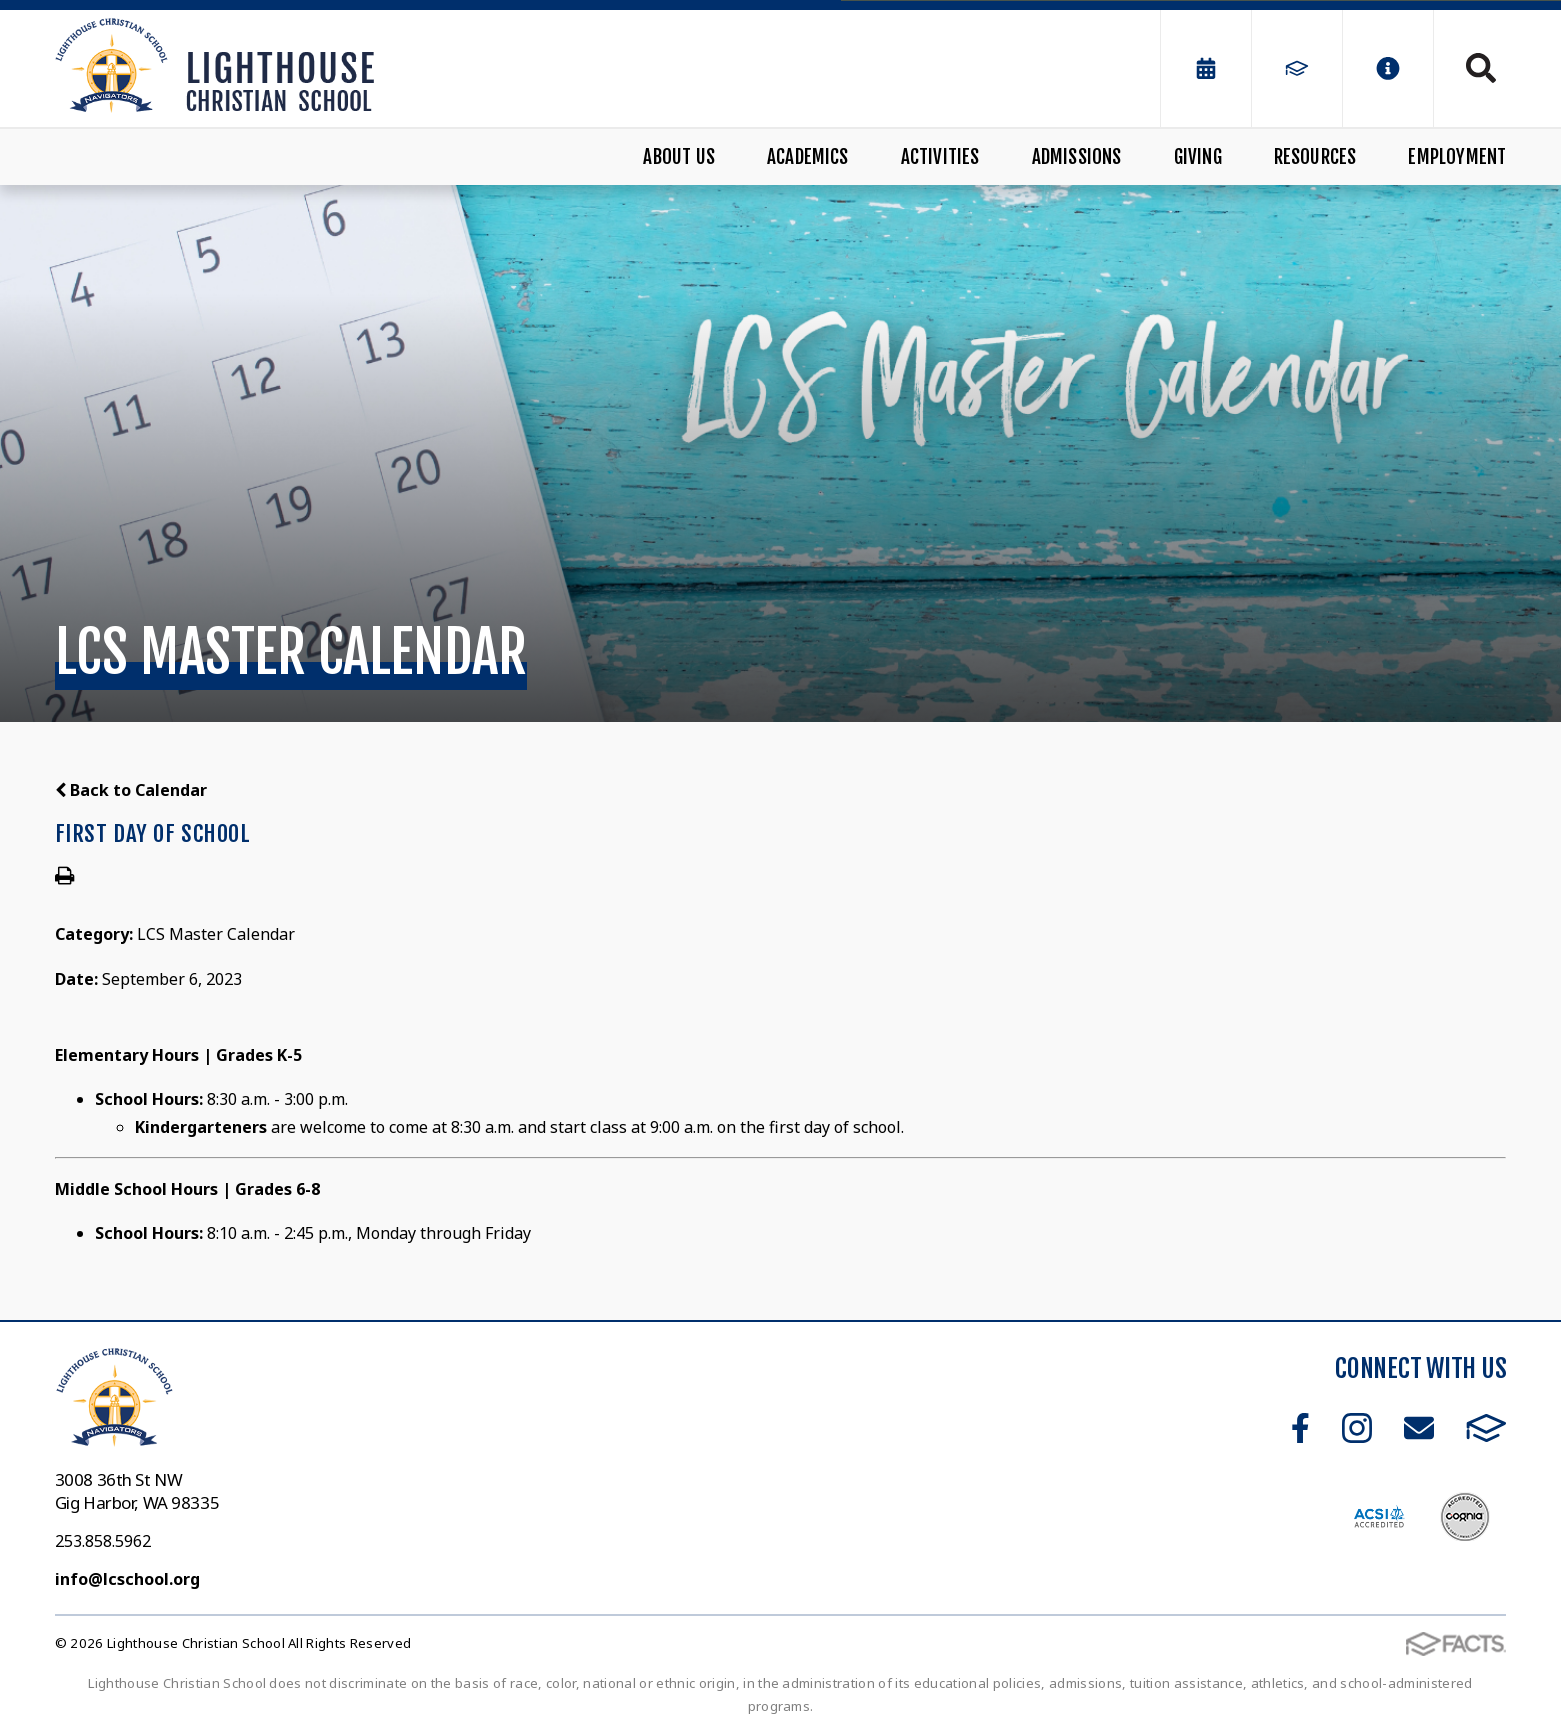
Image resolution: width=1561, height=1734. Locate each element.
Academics (808, 157)
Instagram (1357, 1428)
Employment (1457, 157)
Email (1419, 1428)
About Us (679, 157)
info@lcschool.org (127, 1579)
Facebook (1300, 1428)
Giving (1198, 157)
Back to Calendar (131, 790)
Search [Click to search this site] (1481, 68)
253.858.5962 (103, 1541)
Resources (1315, 157)
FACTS (1486, 1428)
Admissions (1077, 157)
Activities (940, 157)
